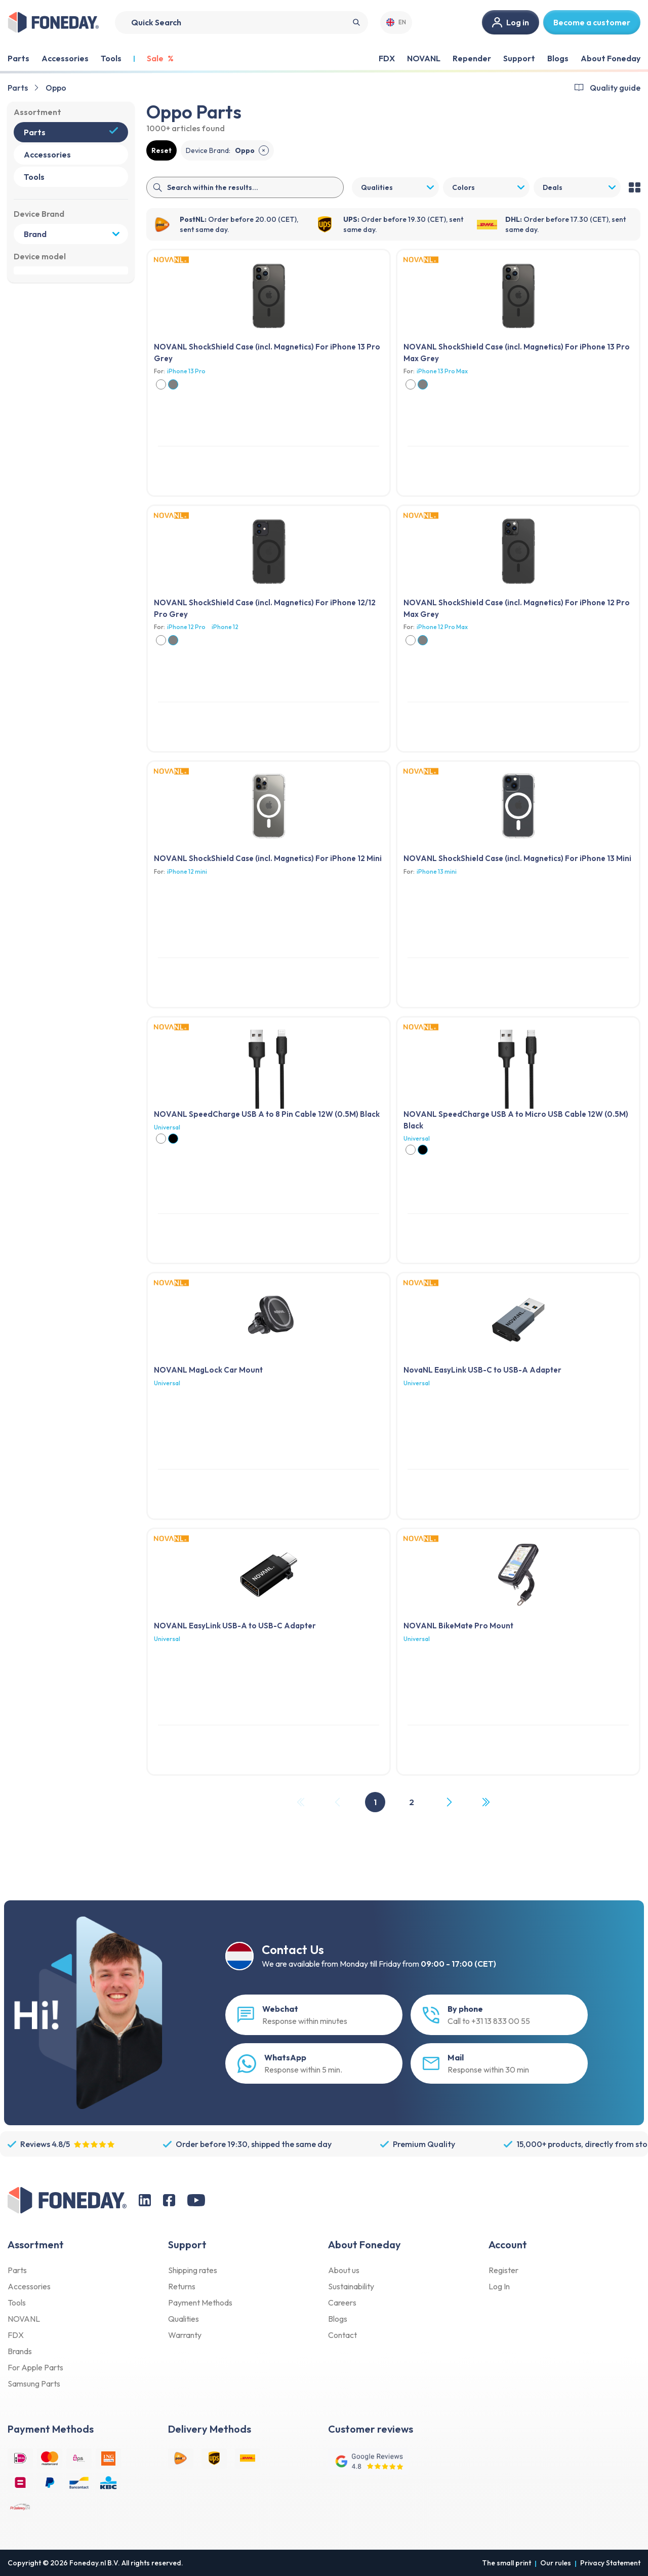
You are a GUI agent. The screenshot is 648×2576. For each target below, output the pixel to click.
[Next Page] (448, 1802)
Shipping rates (192, 2270)
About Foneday (610, 58)
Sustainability (351, 2286)
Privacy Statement (610, 2562)
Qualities (183, 2319)
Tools (17, 2302)
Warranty (184, 2335)
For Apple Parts (35, 2367)
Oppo (56, 88)
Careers (342, 2302)
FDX (387, 58)
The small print (506, 2562)
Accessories (29, 2286)
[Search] (241, 22)
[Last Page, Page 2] (485, 1802)
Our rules (555, 2562)
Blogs (558, 58)
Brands (20, 2351)
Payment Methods (200, 2302)
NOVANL (423, 58)
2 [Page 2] (411, 1802)
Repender (472, 58)
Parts (18, 88)
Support (519, 58)
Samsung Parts (34, 2383)
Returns (181, 2286)
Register (503, 2270)
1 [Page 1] (375, 1802)
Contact (342, 2335)
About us (343, 2270)
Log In (499, 2286)
